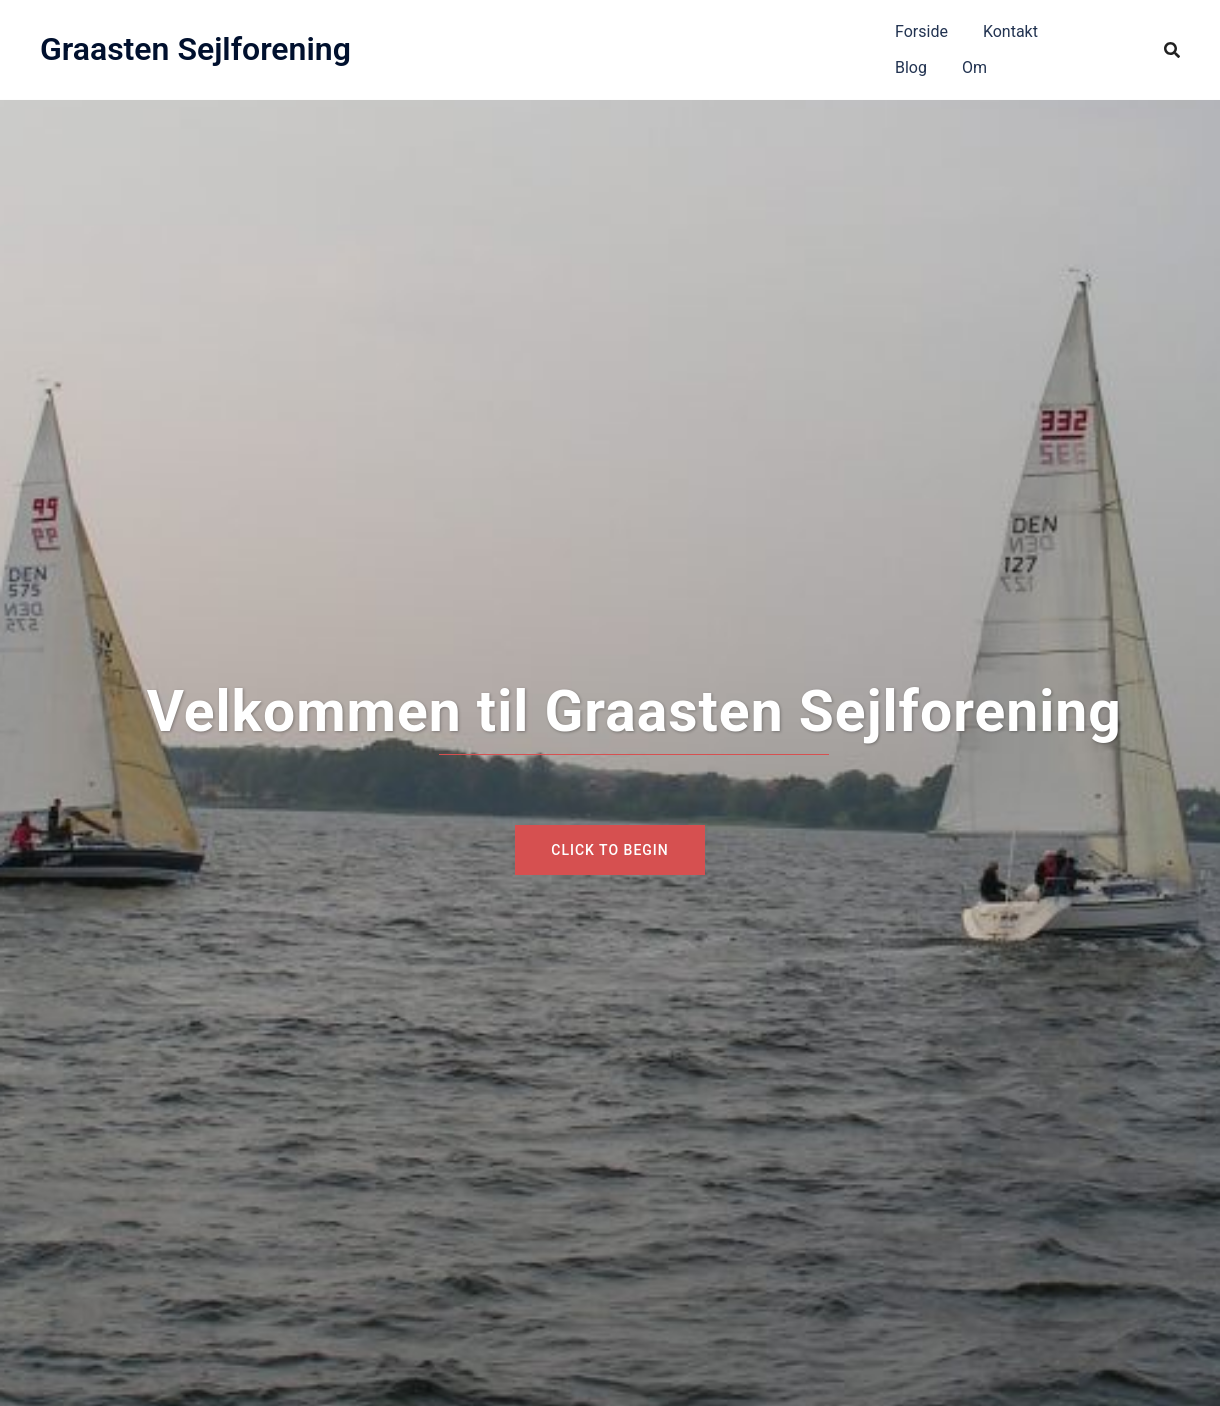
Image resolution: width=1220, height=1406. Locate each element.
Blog (911, 67)
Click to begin (609, 850)
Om (974, 67)
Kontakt (1010, 31)
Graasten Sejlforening (195, 49)
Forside (921, 31)
